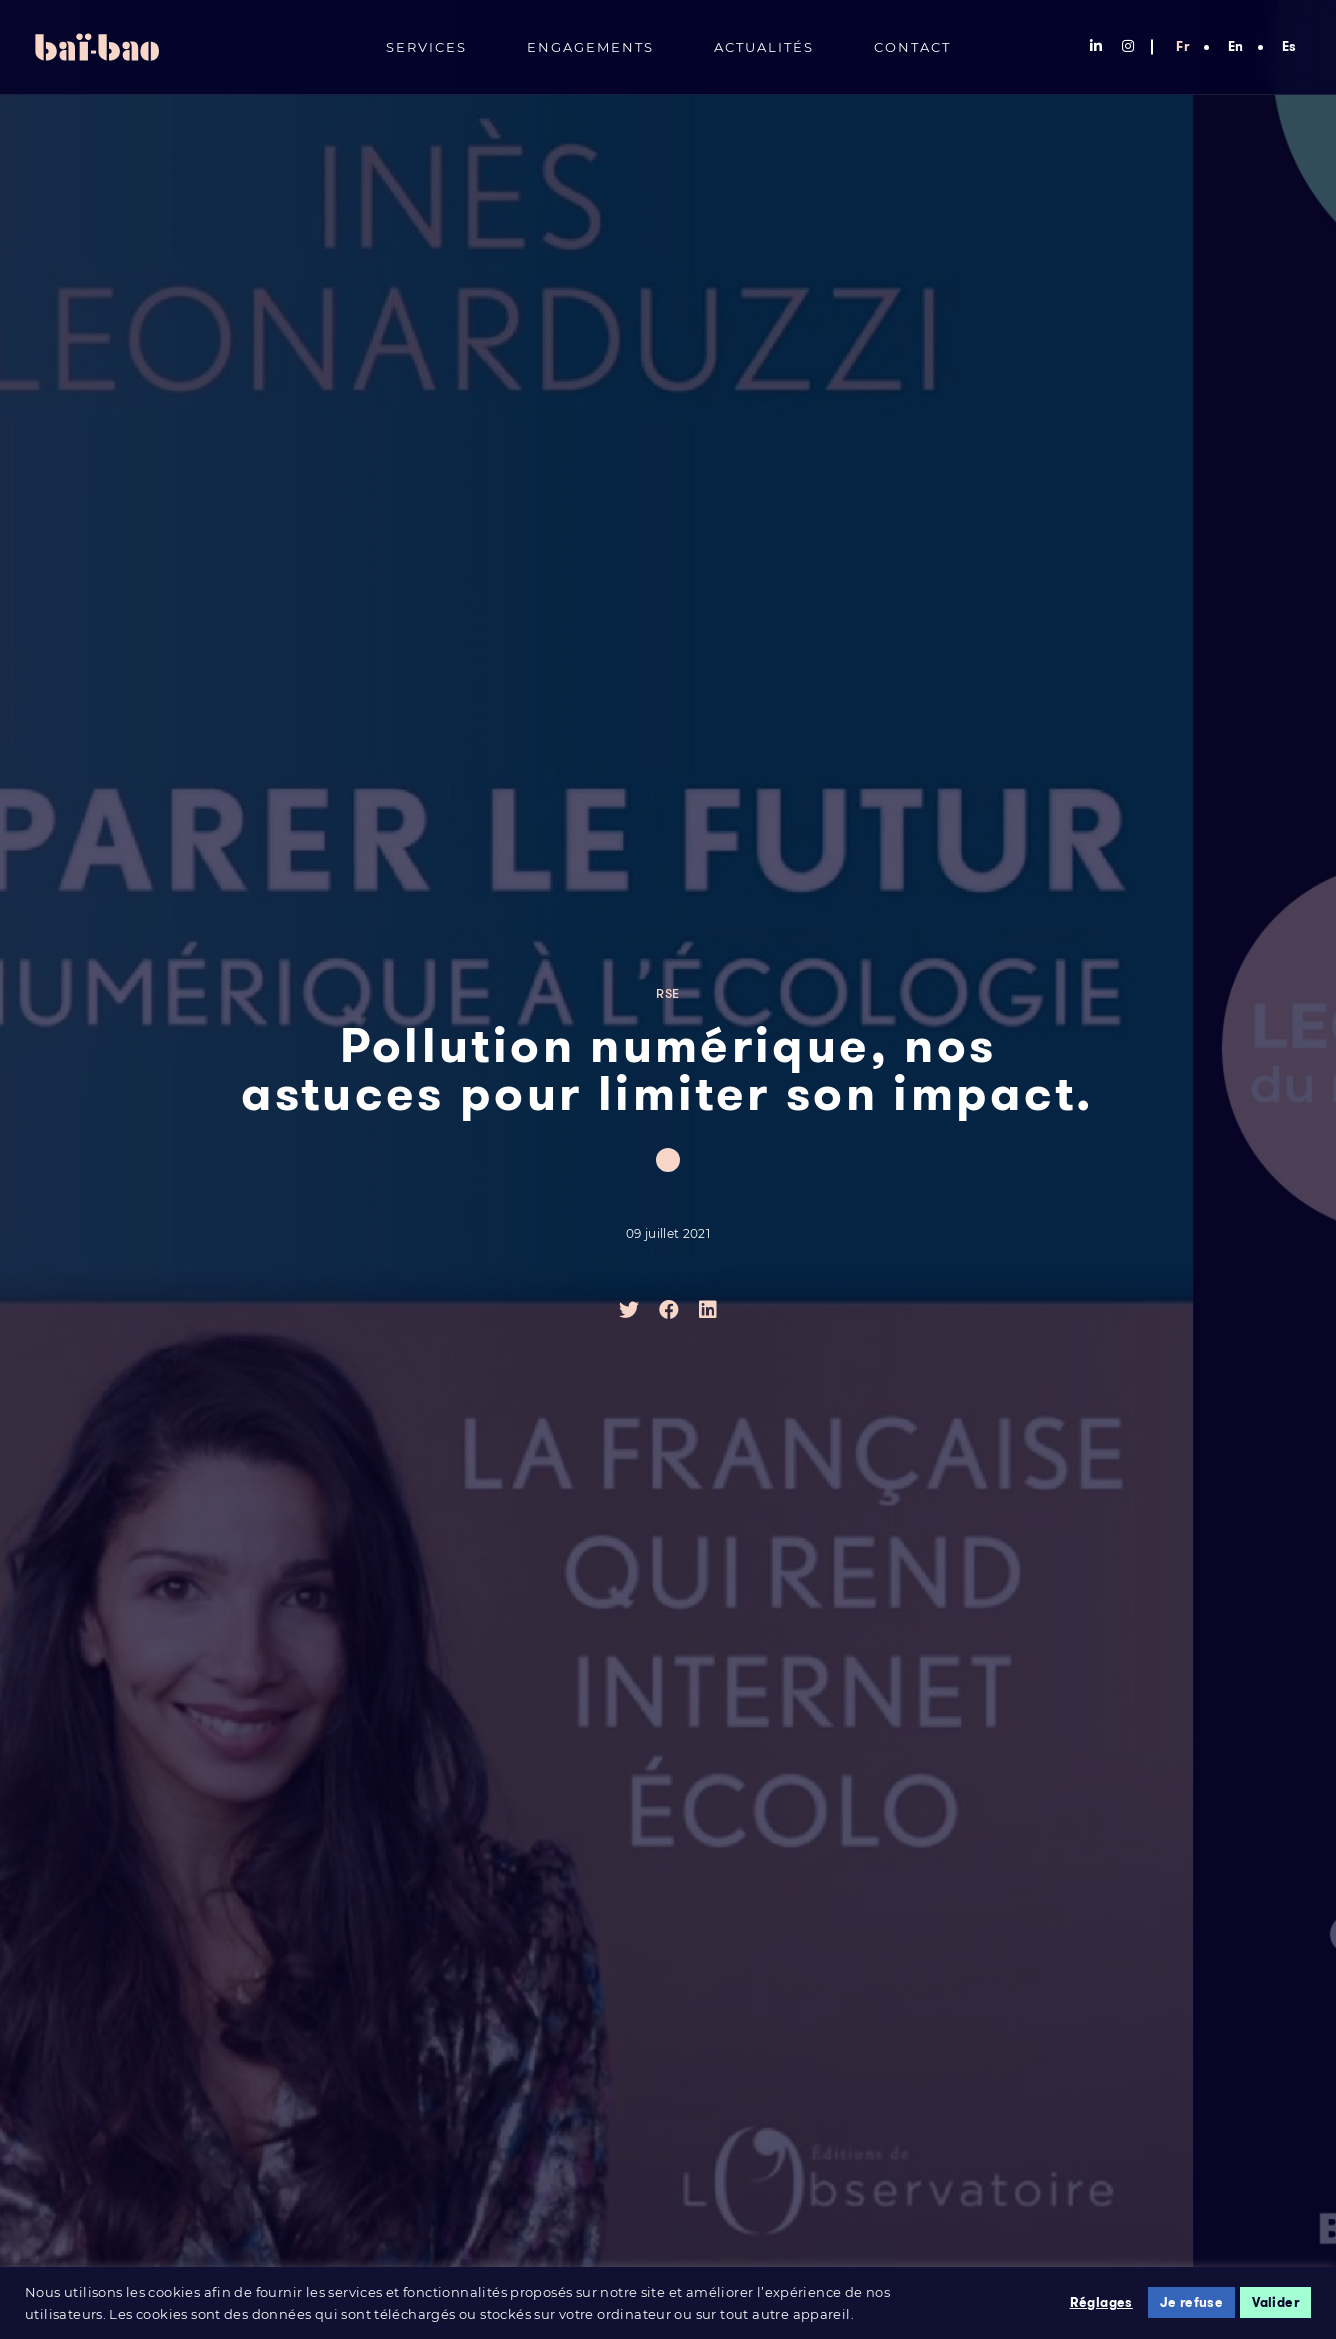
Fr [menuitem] (1182, 46)
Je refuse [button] (1192, 2302)
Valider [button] (1275, 2302)
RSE (667, 994)
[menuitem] (1182, 42)
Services (426, 47)
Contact (912, 47)
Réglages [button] (1101, 2302)
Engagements (590, 47)
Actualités (764, 47)
